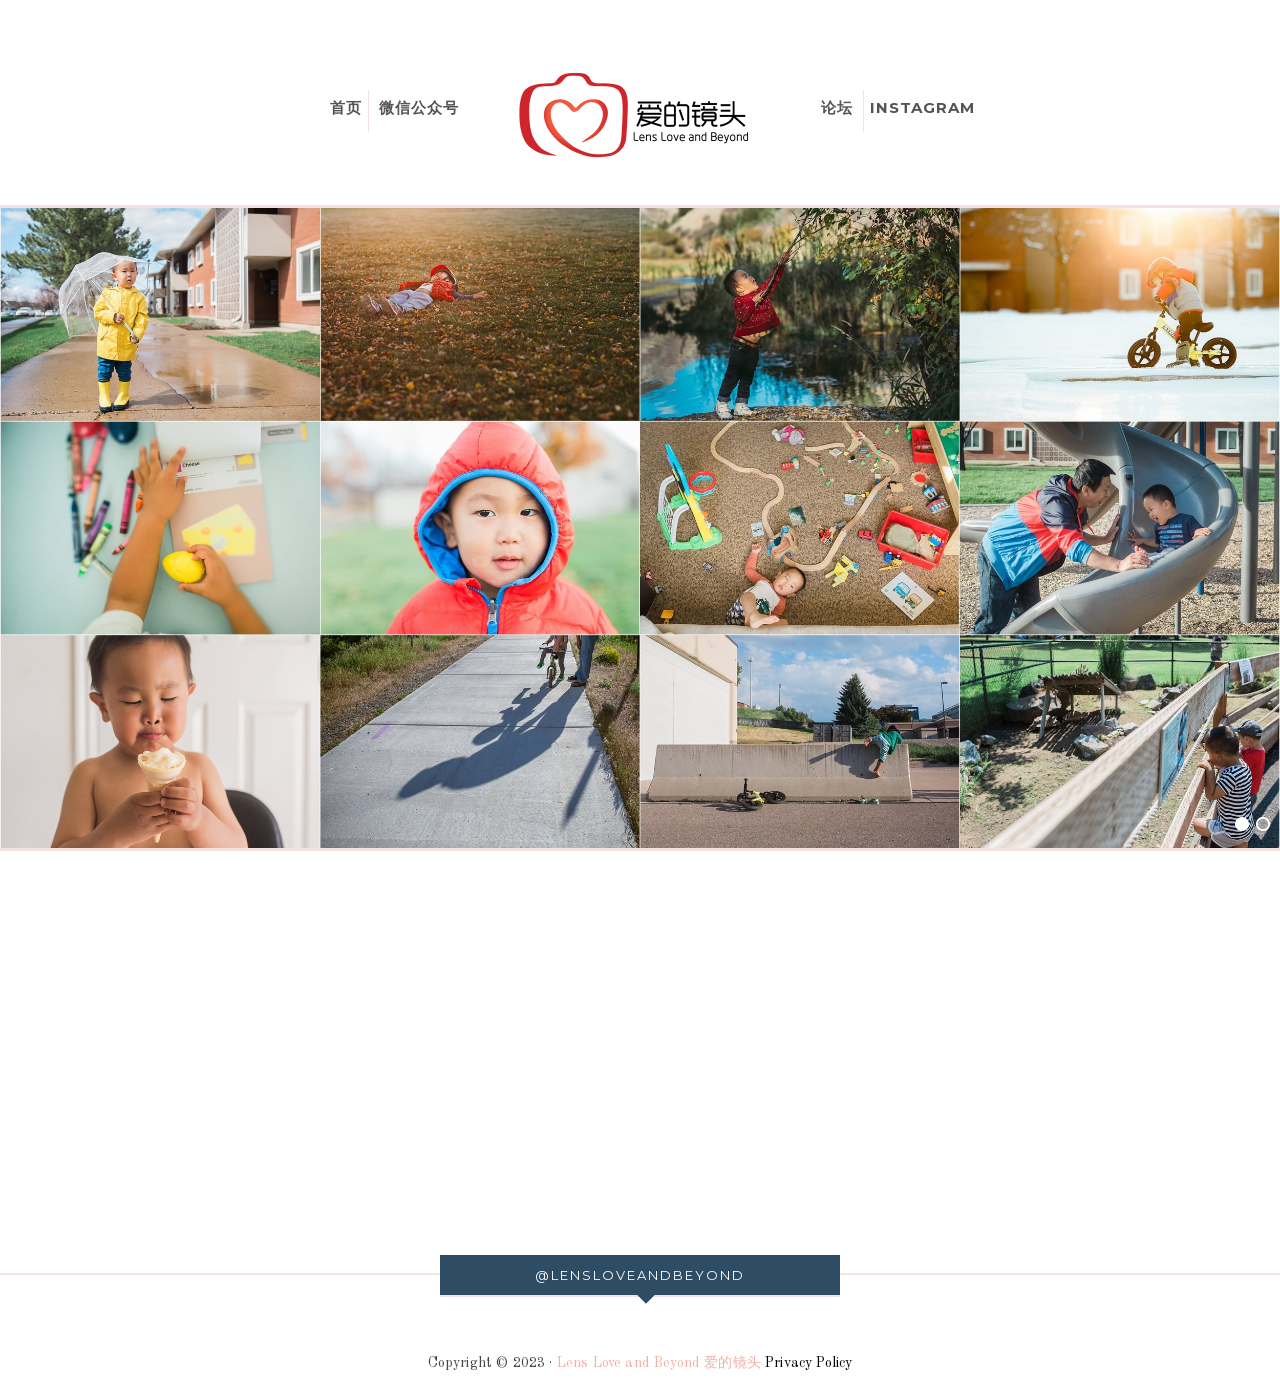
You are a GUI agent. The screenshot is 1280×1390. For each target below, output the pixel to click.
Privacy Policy (808, 1363)
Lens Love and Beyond (628, 1363)
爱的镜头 (640, 115)
